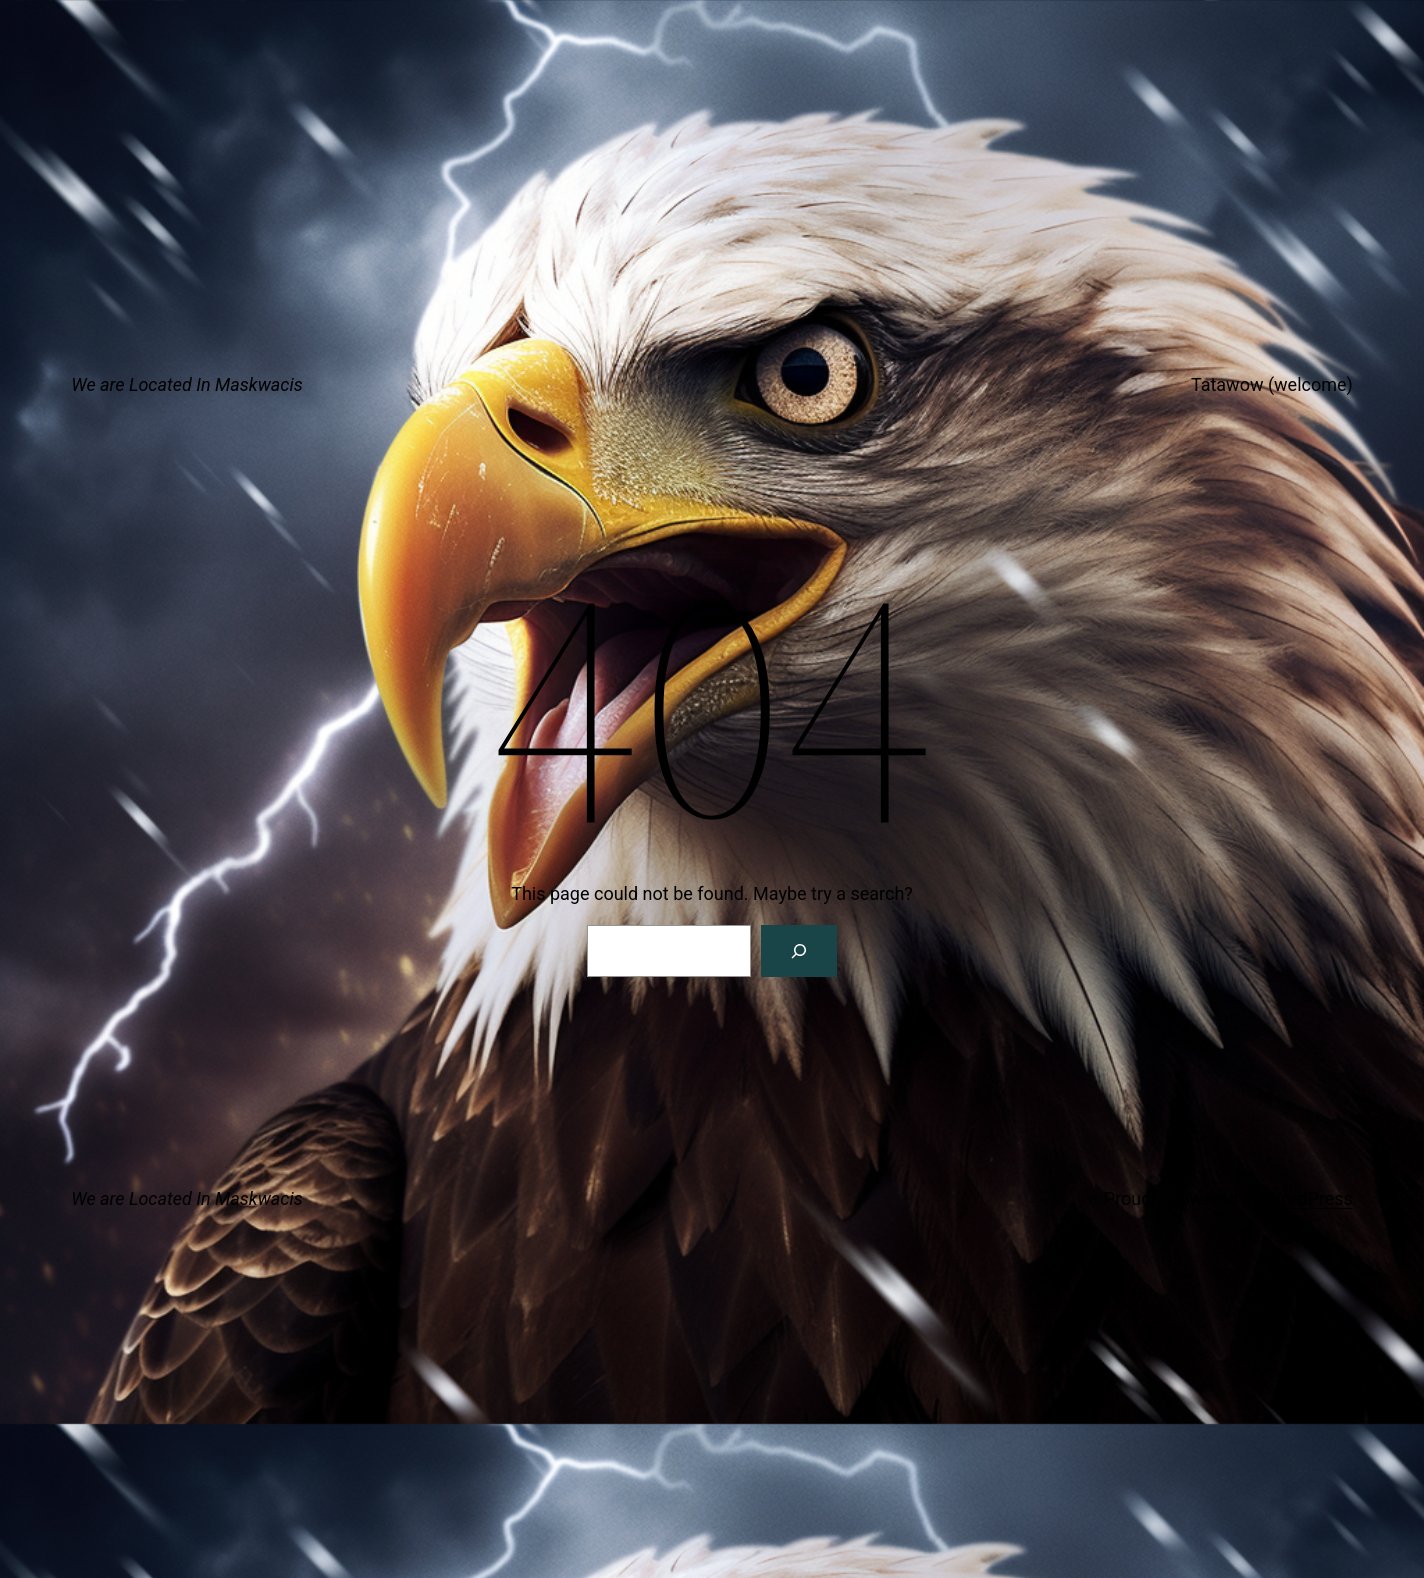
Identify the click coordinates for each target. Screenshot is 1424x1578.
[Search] (799, 951)
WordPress (1308, 1198)
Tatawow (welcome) (1272, 384)
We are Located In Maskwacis (186, 384)
